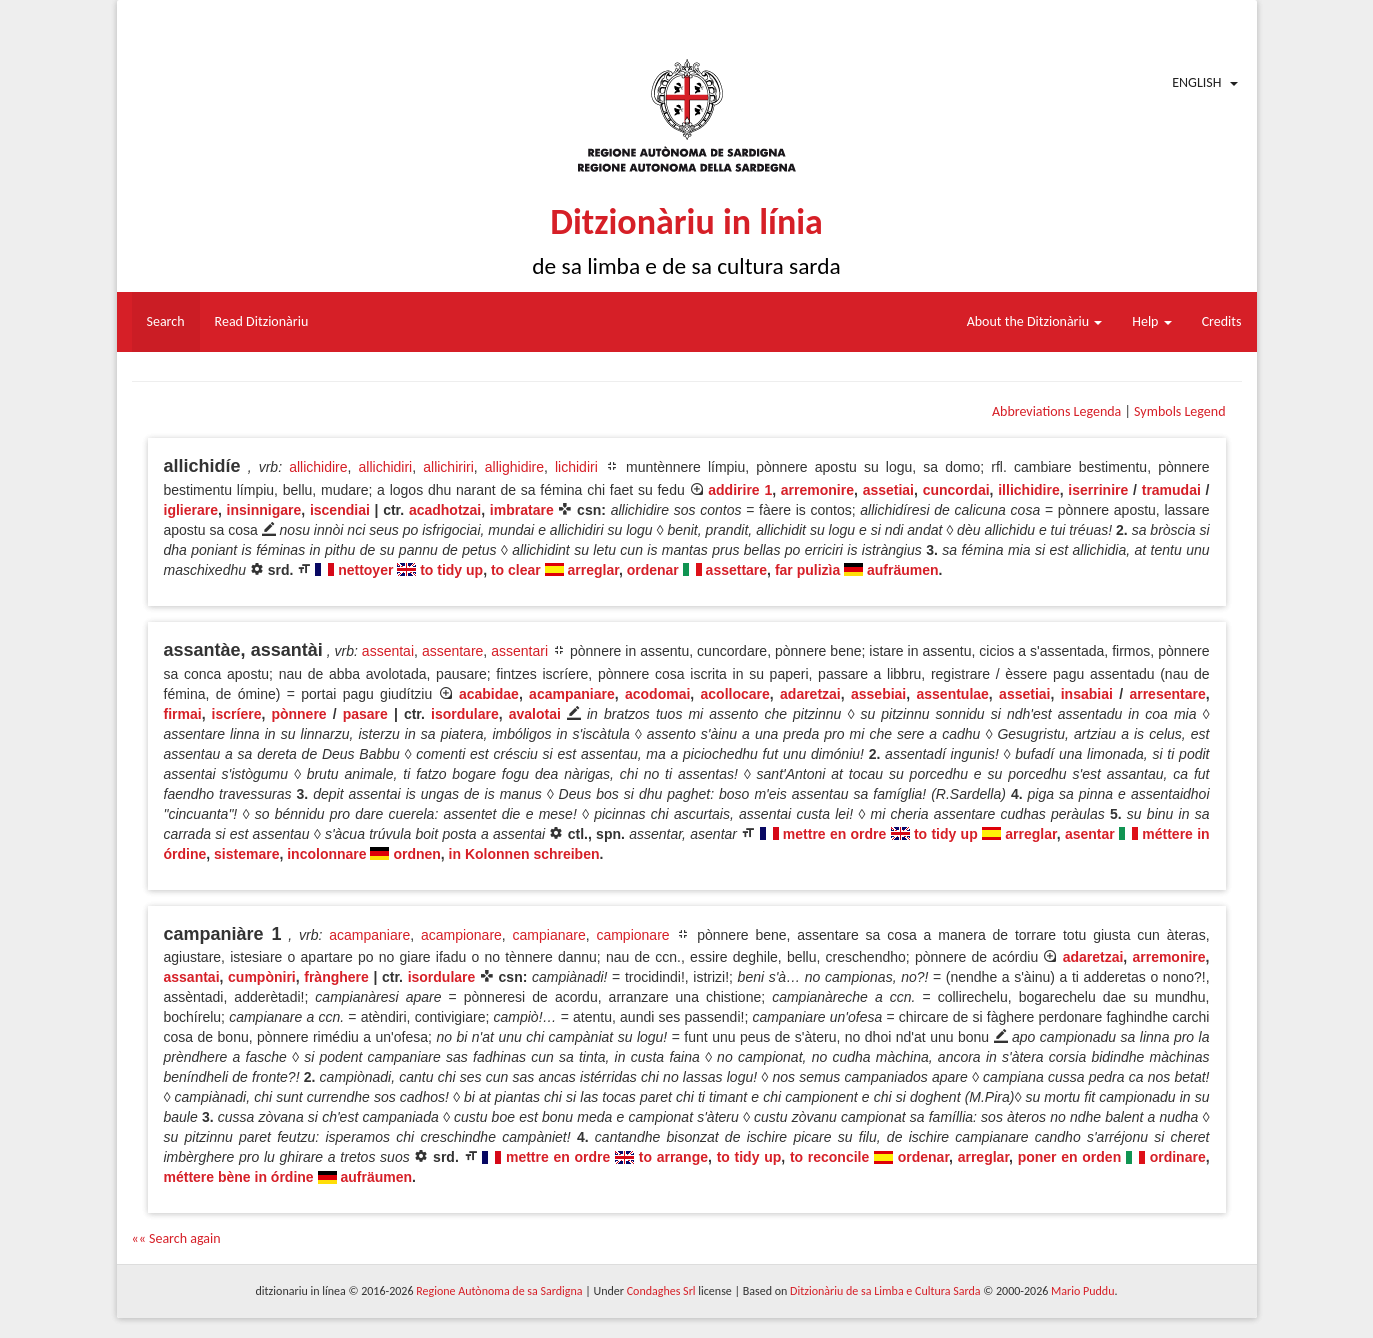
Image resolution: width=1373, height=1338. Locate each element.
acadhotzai (445, 510)
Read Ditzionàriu (262, 321)
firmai (183, 714)
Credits (1222, 321)
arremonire (817, 490)
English (1196, 82)
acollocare (735, 694)
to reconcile (829, 1157)
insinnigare (264, 510)
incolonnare (326, 854)
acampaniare (572, 694)
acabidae (489, 694)
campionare (632, 935)
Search (166, 321)
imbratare (522, 510)
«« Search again (176, 1238)
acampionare (461, 935)
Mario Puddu (1082, 1291)
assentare (452, 651)
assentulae (952, 694)
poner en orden (1070, 1157)
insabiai (1087, 694)
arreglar (593, 570)
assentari (519, 651)
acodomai (657, 694)
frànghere (336, 977)
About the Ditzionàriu (1035, 321)
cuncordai (956, 490)
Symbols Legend (1179, 411)
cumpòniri (262, 977)
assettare (737, 570)
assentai (388, 651)
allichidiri (386, 467)
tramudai (1171, 490)
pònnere (298, 714)
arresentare (1167, 694)
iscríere (237, 714)
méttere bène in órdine (239, 1177)
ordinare (1178, 1157)
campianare (549, 935)
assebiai (878, 694)
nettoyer (365, 570)
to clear (516, 570)
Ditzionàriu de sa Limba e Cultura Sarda (885, 1291)
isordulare (465, 714)
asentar (1090, 834)
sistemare (246, 854)
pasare (365, 714)
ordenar (653, 570)
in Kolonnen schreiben (524, 854)
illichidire (1028, 490)
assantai (192, 977)
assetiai (888, 490)
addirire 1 (740, 490)
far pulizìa (807, 570)
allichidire (318, 467)
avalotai (535, 714)
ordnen (416, 854)
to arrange (673, 1157)
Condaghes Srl (661, 1291)
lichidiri (576, 467)
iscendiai (340, 510)
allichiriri (448, 467)
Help (1151, 321)
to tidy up (451, 570)
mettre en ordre (834, 834)
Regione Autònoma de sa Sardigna (499, 1291)
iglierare (191, 510)
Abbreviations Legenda (1056, 411)
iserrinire (1098, 490)
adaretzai (810, 694)
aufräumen (903, 570)
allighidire (514, 467)
